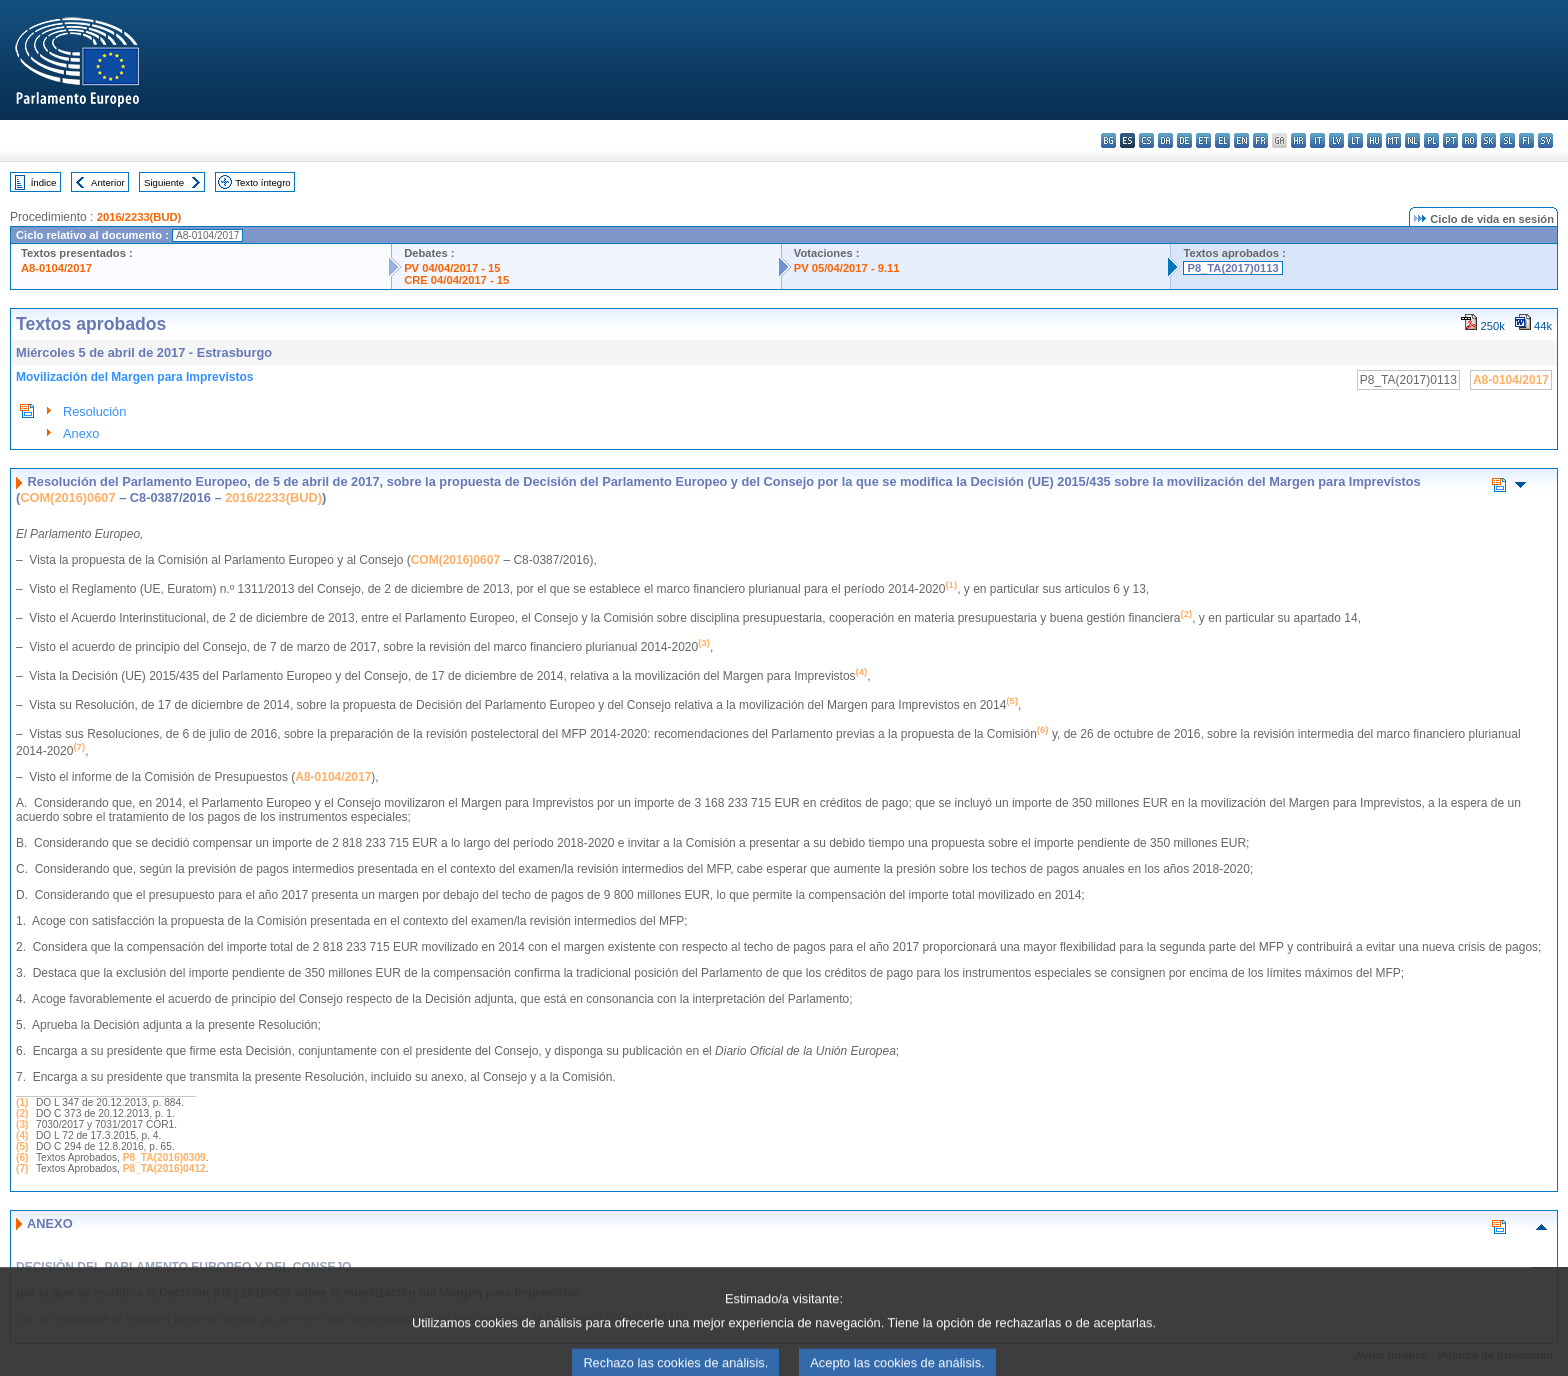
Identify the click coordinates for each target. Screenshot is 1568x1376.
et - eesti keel (1203, 140)
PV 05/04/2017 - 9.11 (847, 268)
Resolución (94, 411)
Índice (44, 182)
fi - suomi (1526, 140)
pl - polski (1431, 140)
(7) (22, 1168)
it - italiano (1317, 140)
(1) (22, 1102)
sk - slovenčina (1488, 140)
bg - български (1108, 140)
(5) (22, 1146)
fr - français (1260, 140)
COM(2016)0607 (67, 497)
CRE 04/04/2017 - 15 (456, 280)
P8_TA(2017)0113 (1232, 268)
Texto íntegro (262, 182)
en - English (1241, 140)
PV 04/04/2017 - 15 (452, 268)
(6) (22, 1157)
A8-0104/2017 (56, 268)
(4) (22, 1135)
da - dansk (1165, 140)
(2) (22, 1113)
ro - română (1469, 140)
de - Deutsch (1184, 140)
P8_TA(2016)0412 (164, 1168)
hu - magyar (1374, 140)
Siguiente (164, 182)
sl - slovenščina (1507, 140)
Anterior (108, 182)
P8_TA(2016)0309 (164, 1157)
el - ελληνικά (1222, 140)
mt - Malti (1393, 140)
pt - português (1450, 140)
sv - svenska (1545, 140)
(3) (22, 1124)
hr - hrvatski (1298, 140)
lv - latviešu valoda (1336, 140)
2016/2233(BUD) (139, 217)
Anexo (81, 433)
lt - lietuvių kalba (1355, 140)
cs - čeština (1146, 140)
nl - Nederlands (1412, 140)
